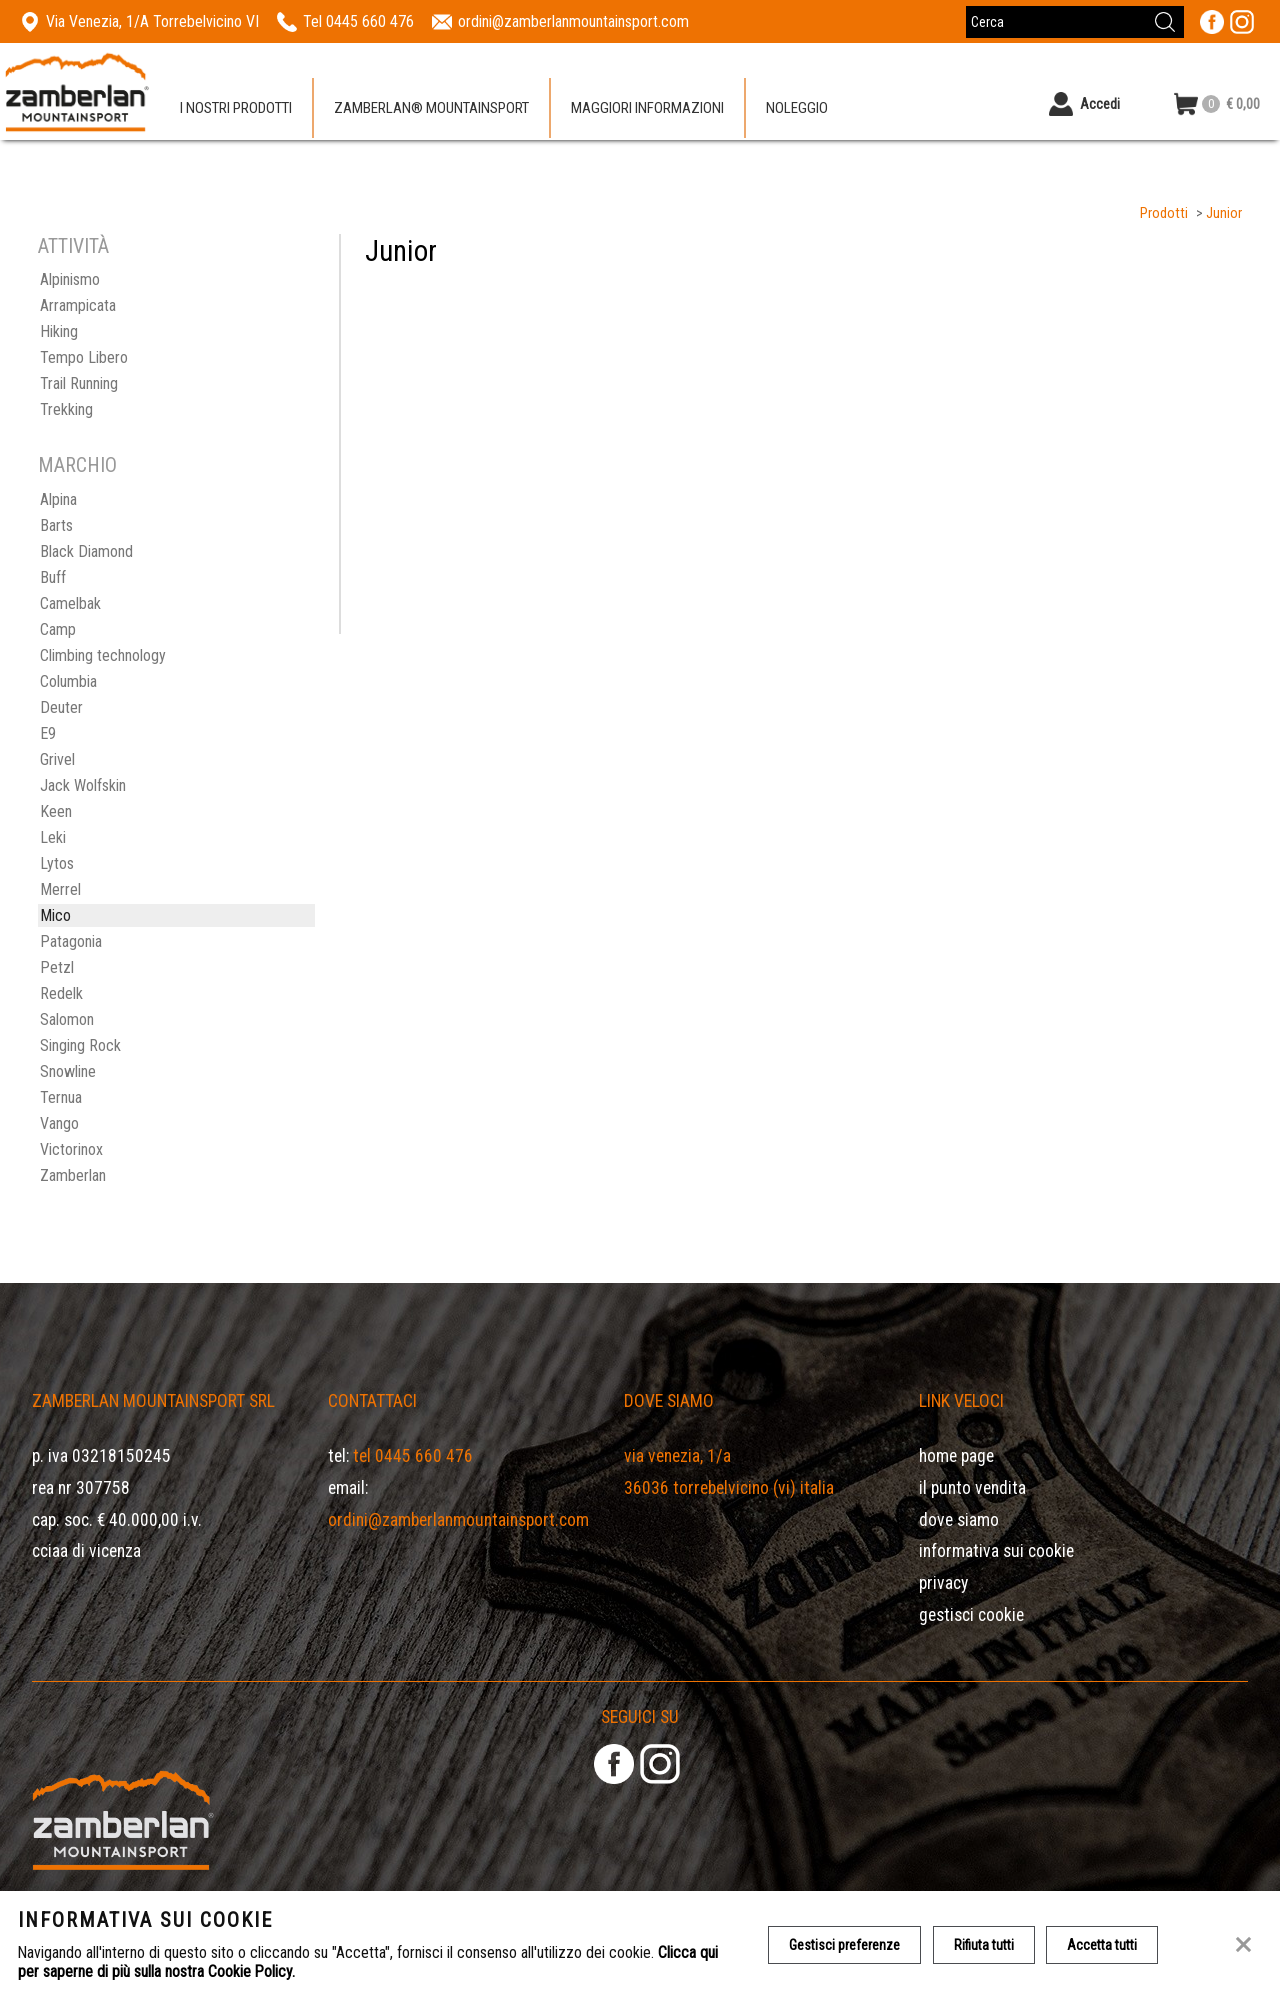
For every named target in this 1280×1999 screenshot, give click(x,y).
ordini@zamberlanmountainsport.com (458, 1520)
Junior (1224, 213)
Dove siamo (959, 1520)
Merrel (60, 889)
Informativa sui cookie (996, 1551)
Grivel (57, 759)
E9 (48, 733)
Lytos (57, 863)
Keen (56, 811)
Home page (956, 1456)
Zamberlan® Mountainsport (431, 109)
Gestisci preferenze (844, 1945)
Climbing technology (103, 655)
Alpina (58, 499)
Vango (59, 1123)
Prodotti (1164, 213)
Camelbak (70, 603)
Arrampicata (78, 305)
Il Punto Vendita (972, 1488)
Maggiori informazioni (647, 109)
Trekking (66, 409)
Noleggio (797, 109)
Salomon (67, 1019)
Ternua (61, 1097)
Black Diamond (86, 551)
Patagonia (71, 941)
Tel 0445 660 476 (413, 1456)
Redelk (61, 993)
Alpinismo (70, 279)
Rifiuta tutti (984, 1945)
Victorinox (71, 1149)
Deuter (61, 707)
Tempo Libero (84, 357)
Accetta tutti (1103, 1945)
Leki (53, 837)
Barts (56, 525)
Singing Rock (80, 1045)
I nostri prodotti (236, 109)
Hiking (59, 331)
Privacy (943, 1583)
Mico (55, 915)
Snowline (68, 1071)
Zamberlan (73, 1175)
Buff (53, 577)
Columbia (68, 681)
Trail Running (79, 383)
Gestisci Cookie (971, 1615)
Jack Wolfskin (83, 785)
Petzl (57, 967)
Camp (58, 629)
